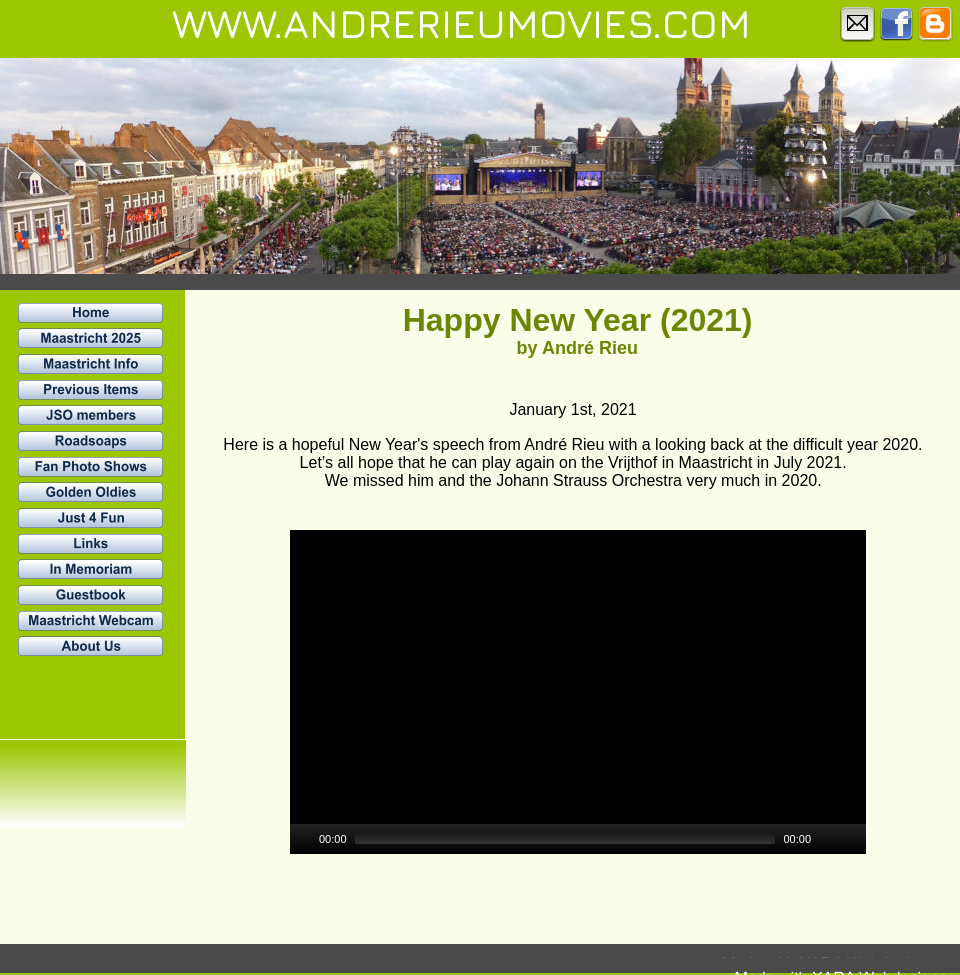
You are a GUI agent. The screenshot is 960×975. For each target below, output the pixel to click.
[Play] (303, 839)
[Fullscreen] (853, 839)
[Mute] (827, 839)
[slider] (565, 839)
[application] (578, 692)
